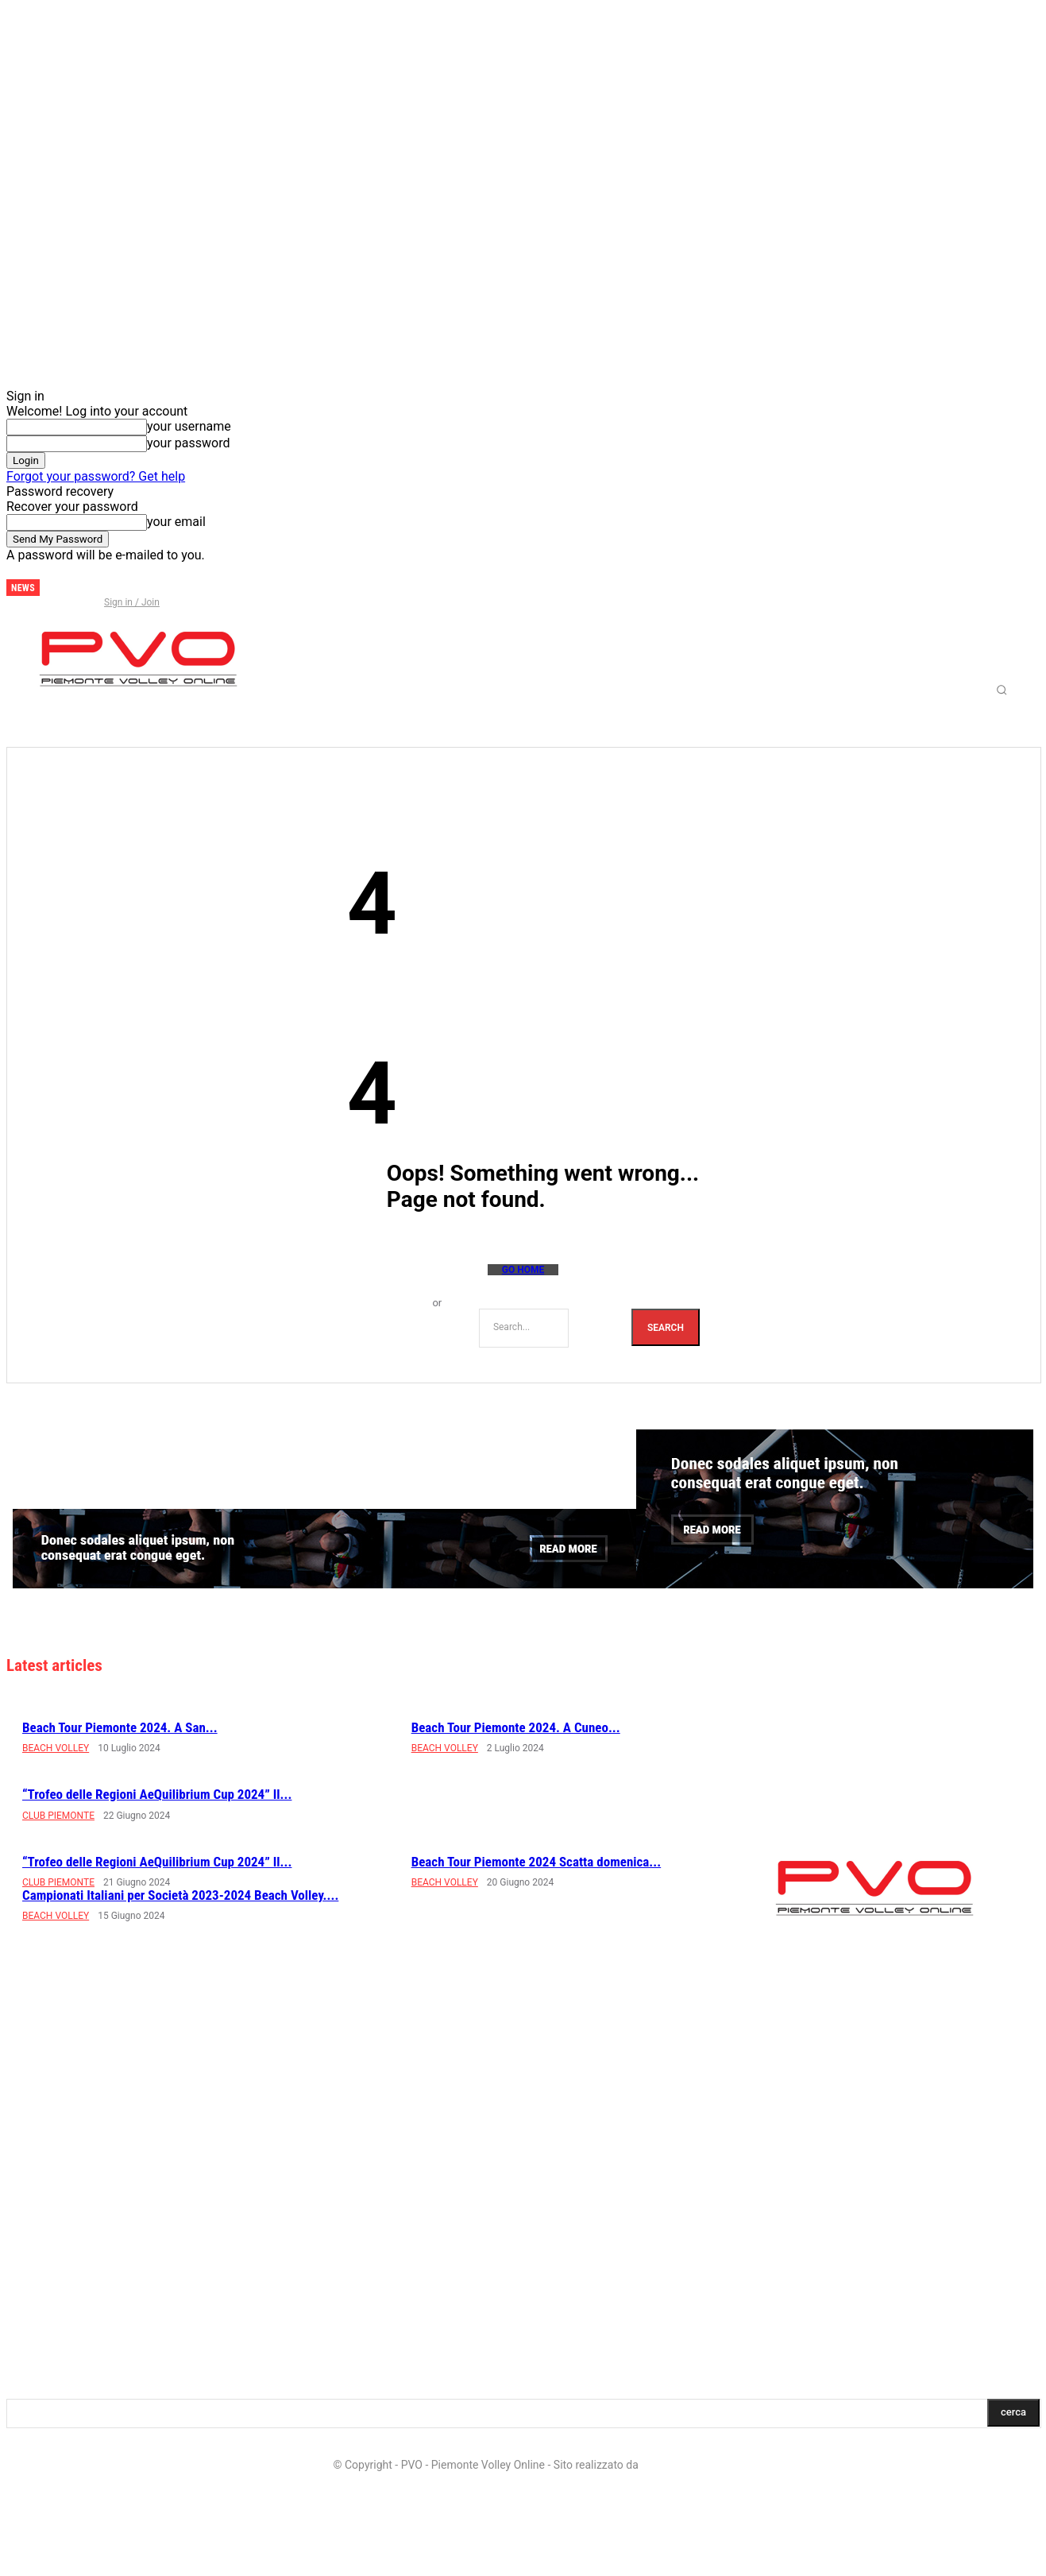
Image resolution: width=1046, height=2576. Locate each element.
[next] (52, 587)
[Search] (665, 1327)
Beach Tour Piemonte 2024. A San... (120, 1727)
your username (189, 426)
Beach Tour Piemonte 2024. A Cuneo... (515, 1727)
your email (176, 521)
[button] (1001, 689)
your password (188, 443)
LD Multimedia (676, 2464)
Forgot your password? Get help (95, 476)
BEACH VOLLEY (55, 1748)
